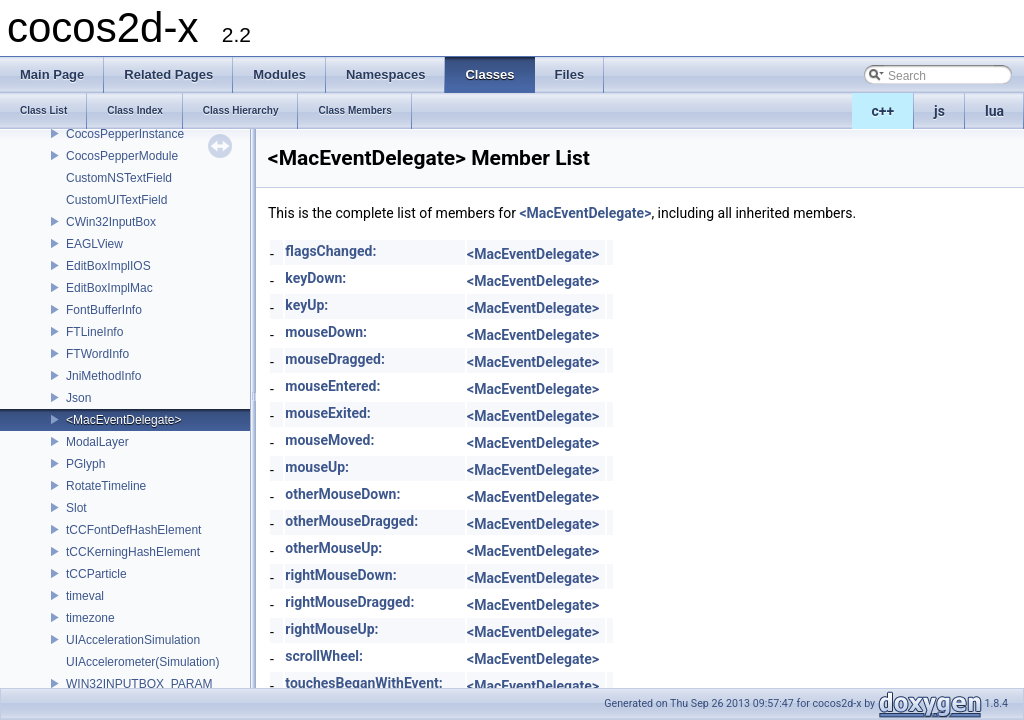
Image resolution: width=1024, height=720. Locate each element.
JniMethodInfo (103, 376)
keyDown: (315, 278)
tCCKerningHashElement (133, 552)
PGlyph (85, 464)
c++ (883, 111)
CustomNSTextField (119, 178)
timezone (90, 618)
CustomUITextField (116, 200)
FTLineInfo (94, 332)
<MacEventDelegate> (123, 420)
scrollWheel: (324, 656)
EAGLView (94, 244)
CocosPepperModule (122, 156)
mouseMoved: (329, 440)
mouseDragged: (335, 359)
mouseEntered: (332, 386)
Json (78, 398)
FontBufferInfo (104, 310)
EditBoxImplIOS (108, 266)
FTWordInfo (97, 354)
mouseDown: (326, 332)
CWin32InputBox (111, 222)
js (939, 111)
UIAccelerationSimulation (133, 640)
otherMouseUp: (333, 548)
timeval (85, 596)
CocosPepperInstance (125, 134)
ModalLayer (97, 442)
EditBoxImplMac (109, 288)
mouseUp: (317, 467)
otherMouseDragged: (351, 521)
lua (994, 111)
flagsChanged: (330, 251)
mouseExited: (327, 413)
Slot (76, 508)
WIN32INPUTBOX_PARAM (139, 684)
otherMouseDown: (342, 494)
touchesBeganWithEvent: (363, 683)
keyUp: (306, 305)
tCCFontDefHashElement (133, 530)
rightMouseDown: (340, 575)
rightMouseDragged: (349, 602)
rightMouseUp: (331, 629)
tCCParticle (96, 574)
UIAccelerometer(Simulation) (142, 662)
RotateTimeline (106, 486)
